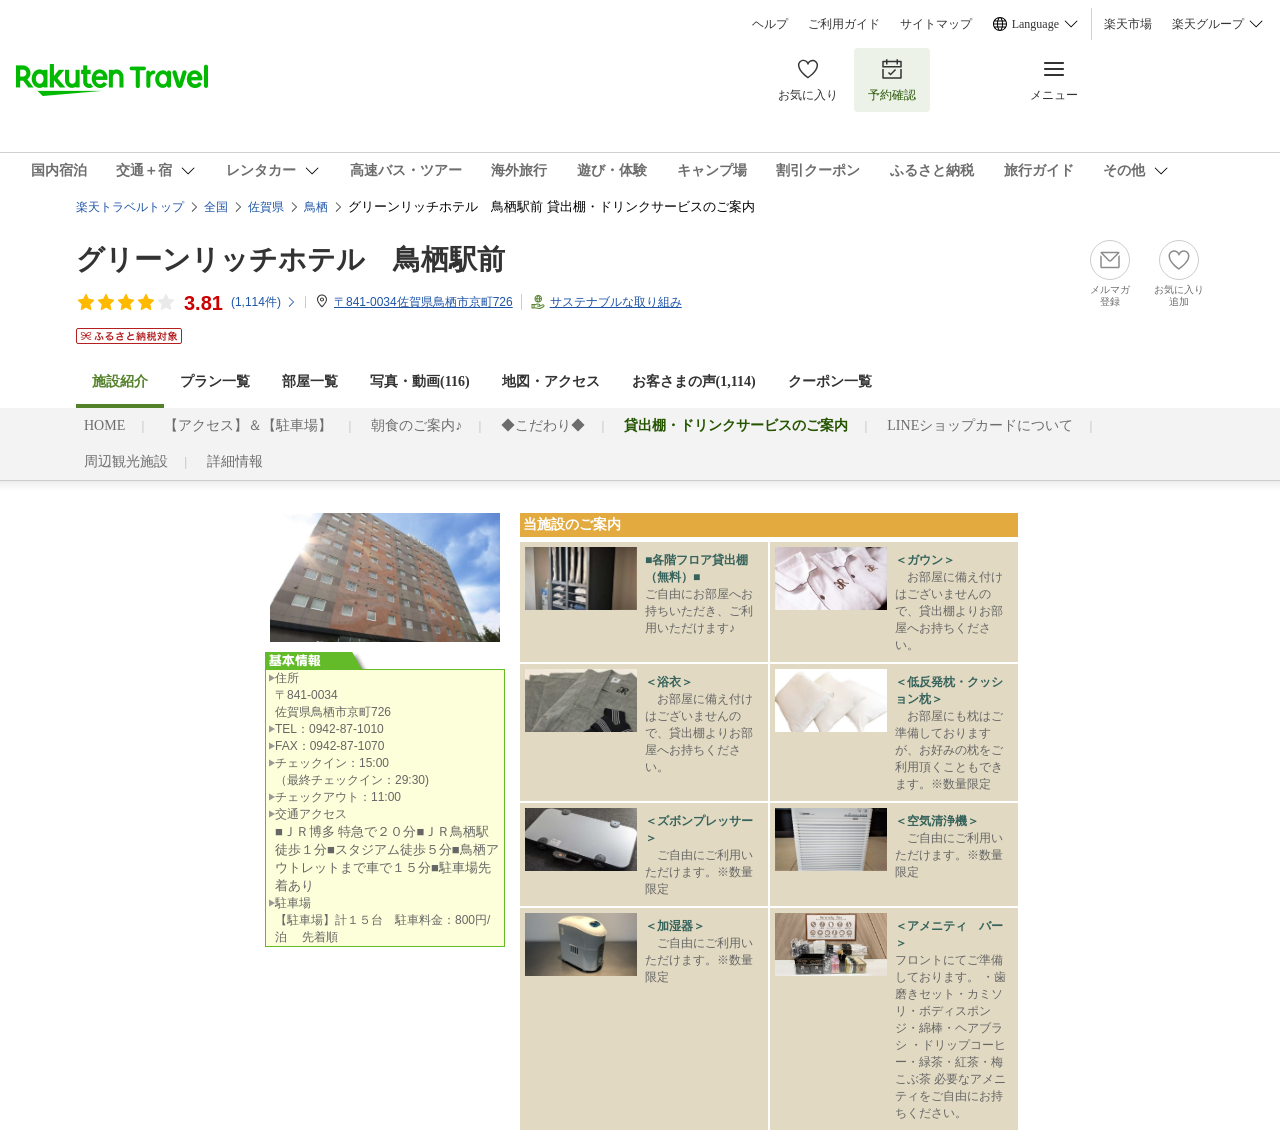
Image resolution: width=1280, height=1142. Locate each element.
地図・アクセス (551, 381)
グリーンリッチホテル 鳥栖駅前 (290, 259)
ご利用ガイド (844, 24)
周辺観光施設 (126, 461)
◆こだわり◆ (543, 425)
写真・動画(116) (420, 381)
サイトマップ (936, 24)
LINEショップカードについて (980, 425)
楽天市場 (1128, 24)
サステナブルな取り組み (616, 302)
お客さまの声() (694, 381)
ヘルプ (770, 24)
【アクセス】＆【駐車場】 (248, 425)
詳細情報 (235, 461)
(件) (264, 302)
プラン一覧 (215, 381)
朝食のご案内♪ (416, 425)
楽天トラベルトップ (130, 207)
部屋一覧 (310, 381)
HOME (104, 425)
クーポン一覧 (830, 381)
